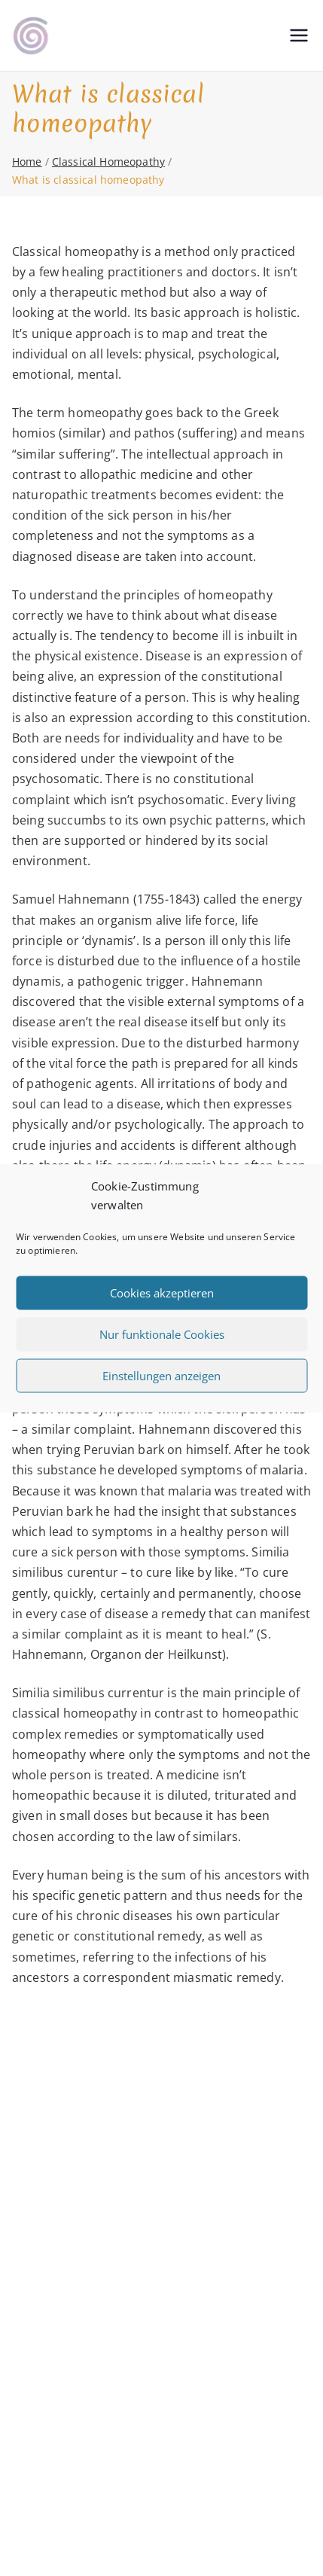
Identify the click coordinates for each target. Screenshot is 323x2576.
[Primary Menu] (299, 35)
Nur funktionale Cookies (161, 1334)
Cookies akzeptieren (162, 1292)
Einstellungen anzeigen (161, 1375)
